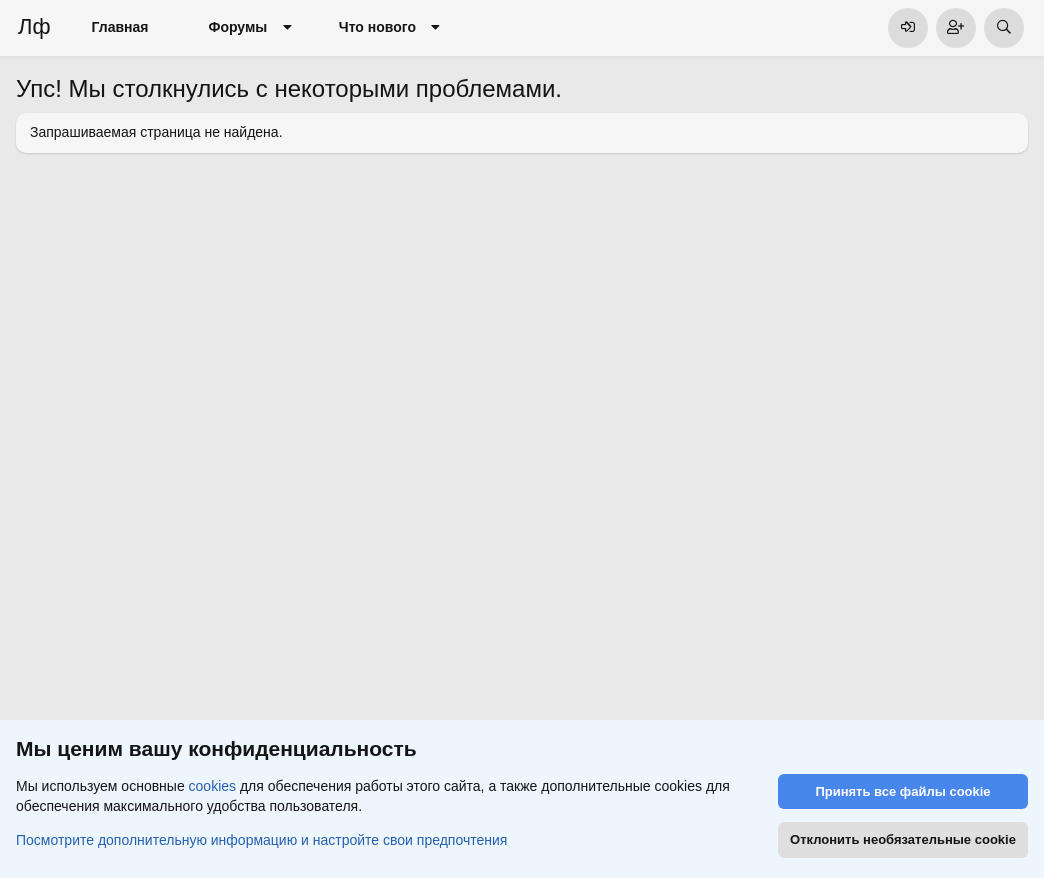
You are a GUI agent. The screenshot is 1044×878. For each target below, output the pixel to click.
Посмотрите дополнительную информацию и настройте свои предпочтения (261, 839)
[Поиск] (1004, 28)
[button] (286, 28)
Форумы (237, 27)
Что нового (377, 27)
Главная (120, 27)
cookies (212, 786)
